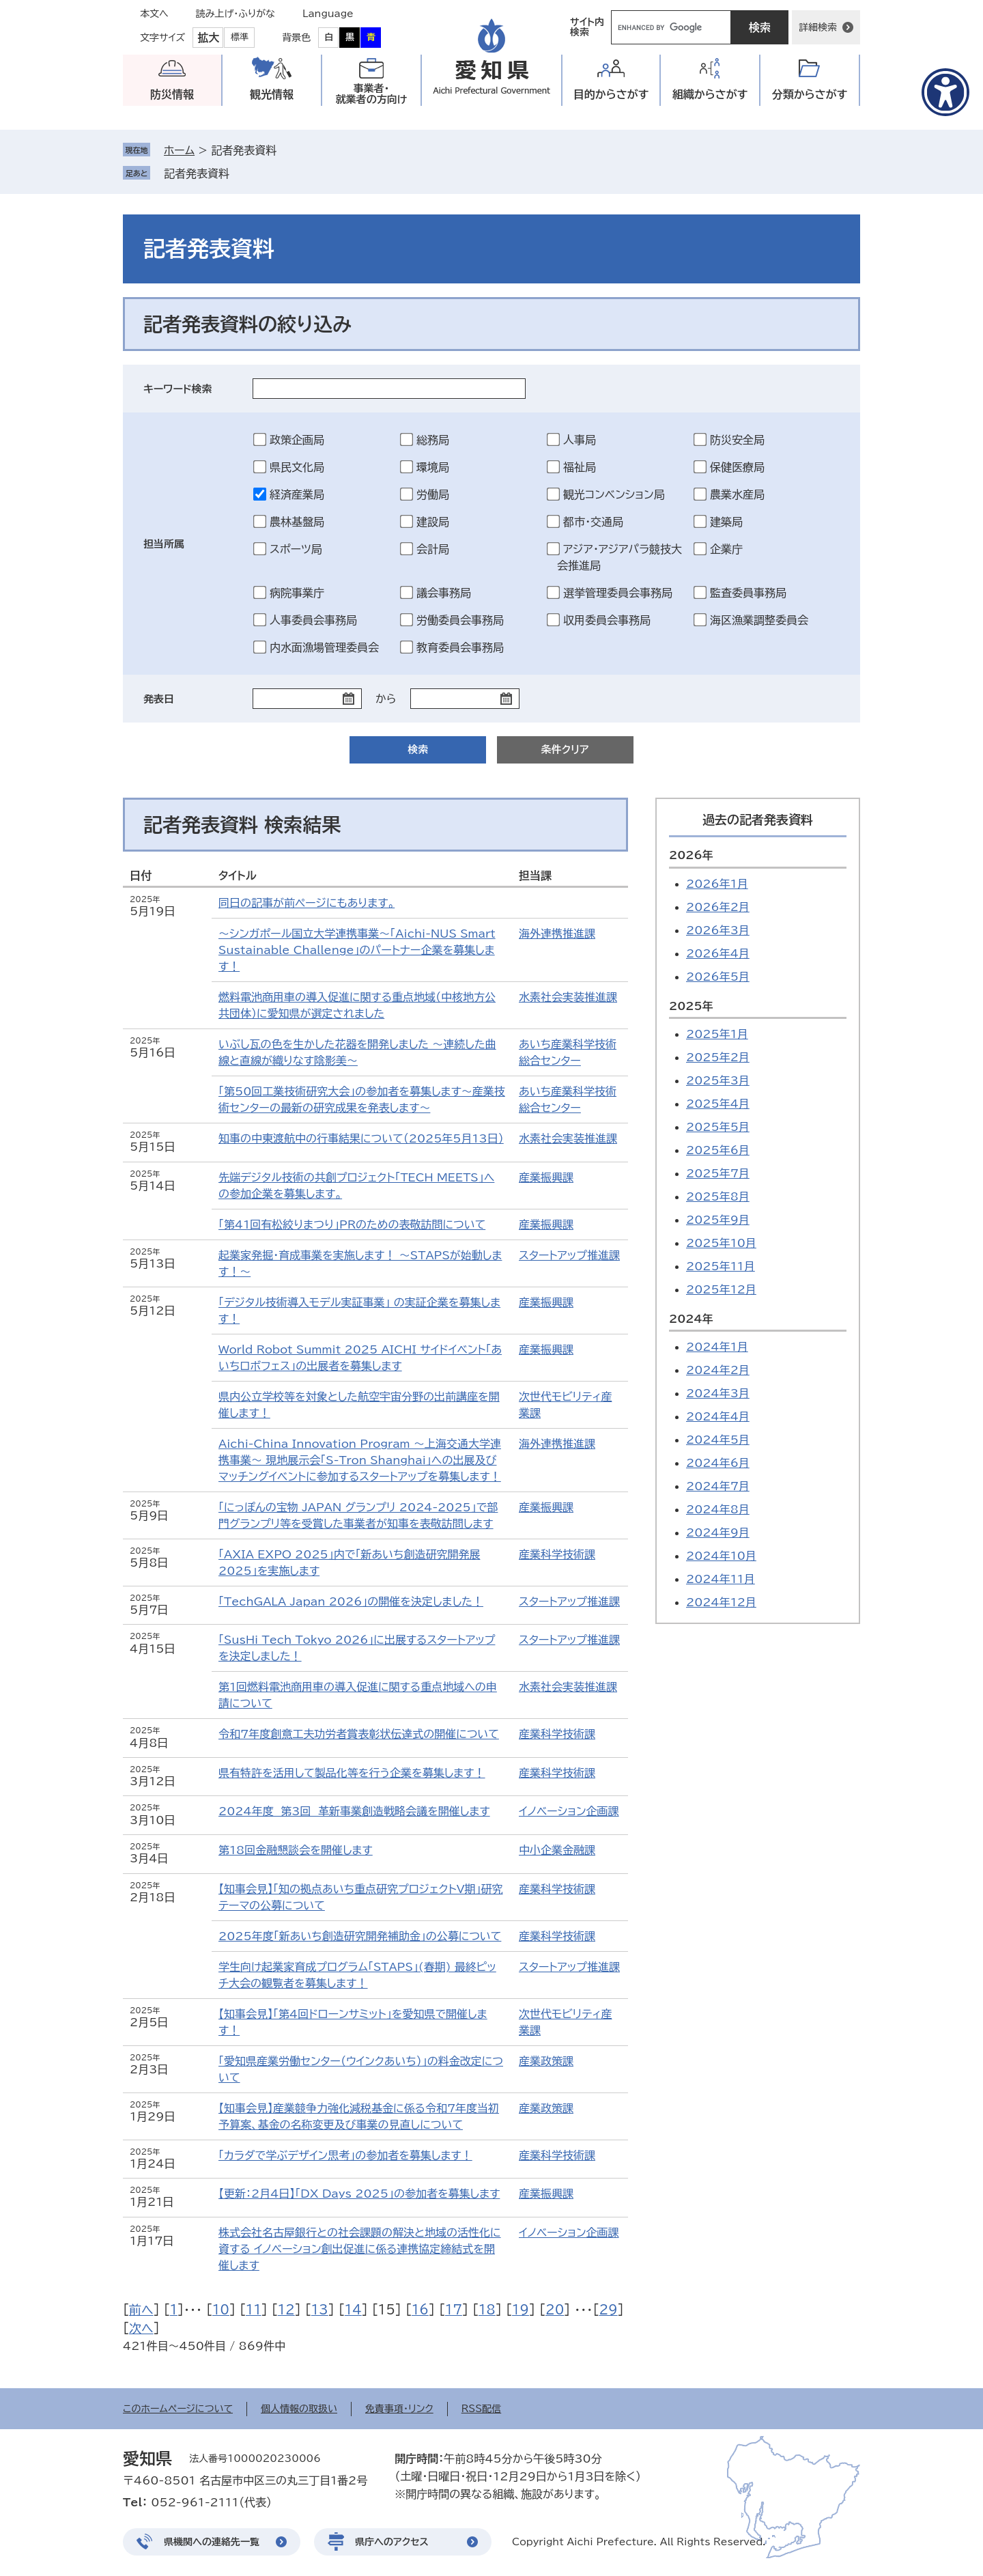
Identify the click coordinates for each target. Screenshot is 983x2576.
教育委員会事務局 (460, 647)
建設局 (432, 521)
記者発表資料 (196, 173)
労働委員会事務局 (460, 620)
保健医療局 (737, 467)
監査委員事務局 (748, 592)
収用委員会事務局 (607, 620)
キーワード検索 (177, 389)
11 (253, 2310)
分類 (810, 94)
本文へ (154, 13)
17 (453, 2310)
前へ (141, 2310)
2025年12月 (721, 1289)
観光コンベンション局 (614, 494)
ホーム (179, 150)
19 (520, 2310)
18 (487, 2310)
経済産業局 (297, 494)
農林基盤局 (297, 521)
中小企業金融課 (557, 1850)
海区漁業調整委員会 (759, 620)
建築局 (726, 521)
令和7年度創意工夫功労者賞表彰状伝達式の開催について (358, 1733)
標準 (239, 37)
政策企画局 (297, 439)
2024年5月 (718, 1439)
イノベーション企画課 (569, 1811)
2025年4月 (718, 1103)
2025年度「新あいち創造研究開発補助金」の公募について (359, 1936)
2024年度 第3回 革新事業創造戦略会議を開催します (354, 1811)
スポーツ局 (296, 549)
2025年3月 (718, 1080)
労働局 (432, 494)
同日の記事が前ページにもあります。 (306, 902)
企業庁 (726, 549)
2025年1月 (717, 1033)
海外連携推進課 (557, 933)
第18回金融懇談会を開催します (295, 1850)
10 (220, 2310)
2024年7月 (718, 1486)
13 (319, 2310)
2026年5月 (718, 976)
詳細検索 (818, 27)
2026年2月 (718, 906)
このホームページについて (178, 2408)
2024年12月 (721, 1602)
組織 (710, 94)
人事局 (579, 439)
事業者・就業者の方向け (372, 93)
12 (286, 2310)
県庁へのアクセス (392, 2542)
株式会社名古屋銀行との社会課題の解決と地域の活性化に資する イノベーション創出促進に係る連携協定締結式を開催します (359, 2249)
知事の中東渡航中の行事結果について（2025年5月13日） (361, 1138)
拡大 (208, 37)
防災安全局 (737, 439)
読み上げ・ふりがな (235, 13)
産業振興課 (546, 1177)
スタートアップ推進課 (569, 1255)
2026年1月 (717, 883)
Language (328, 13)
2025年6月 (718, 1150)
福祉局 (579, 467)
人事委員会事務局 (313, 620)
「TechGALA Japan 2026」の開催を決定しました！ (350, 1601)
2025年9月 (718, 1219)
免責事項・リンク (399, 2408)
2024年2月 (718, 1369)
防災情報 (172, 94)
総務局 (432, 439)
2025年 (691, 1005)
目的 (611, 94)
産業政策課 (546, 2061)
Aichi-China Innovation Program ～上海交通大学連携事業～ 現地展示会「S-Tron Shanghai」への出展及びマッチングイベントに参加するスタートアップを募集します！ (359, 1460)
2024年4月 (718, 1416)
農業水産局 (737, 494)
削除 (239, 173)
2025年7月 (718, 1173)
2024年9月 (718, 1532)
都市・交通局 (593, 521)
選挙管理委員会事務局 (617, 592)
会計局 (432, 549)
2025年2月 (718, 1057)
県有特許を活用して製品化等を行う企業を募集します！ (351, 1772)
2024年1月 (717, 1346)
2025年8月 (718, 1196)
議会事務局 (443, 592)
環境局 (432, 467)
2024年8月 (718, 1509)
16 (420, 2310)
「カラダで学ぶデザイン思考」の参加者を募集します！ (345, 2155)
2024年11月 (720, 1578)
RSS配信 (481, 2408)
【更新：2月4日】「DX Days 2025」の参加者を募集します (359, 2193)
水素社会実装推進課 (568, 997)
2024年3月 (718, 1393)
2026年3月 (718, 930)
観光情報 (272, 94)
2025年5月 (718, 1126)
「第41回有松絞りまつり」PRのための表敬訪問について (351, 1224)
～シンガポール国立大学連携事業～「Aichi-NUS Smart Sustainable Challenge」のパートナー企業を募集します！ (357, 950)
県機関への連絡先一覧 (211, 2542)
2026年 (691, 855)
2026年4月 (718, 953)
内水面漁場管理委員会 (324, 647)
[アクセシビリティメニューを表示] (945, 92)
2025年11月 (720, 1266)
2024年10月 (721, 1555)
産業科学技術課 (557, 1554)
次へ (141, 2328)
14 (353, 2310)
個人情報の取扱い (299, 2408)
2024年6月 (718, 1462)
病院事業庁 (297, 592)
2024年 (691, 1318)
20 (554, 2310)
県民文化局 (297, 467)
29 (608, 2310)
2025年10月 (721, 1242)
